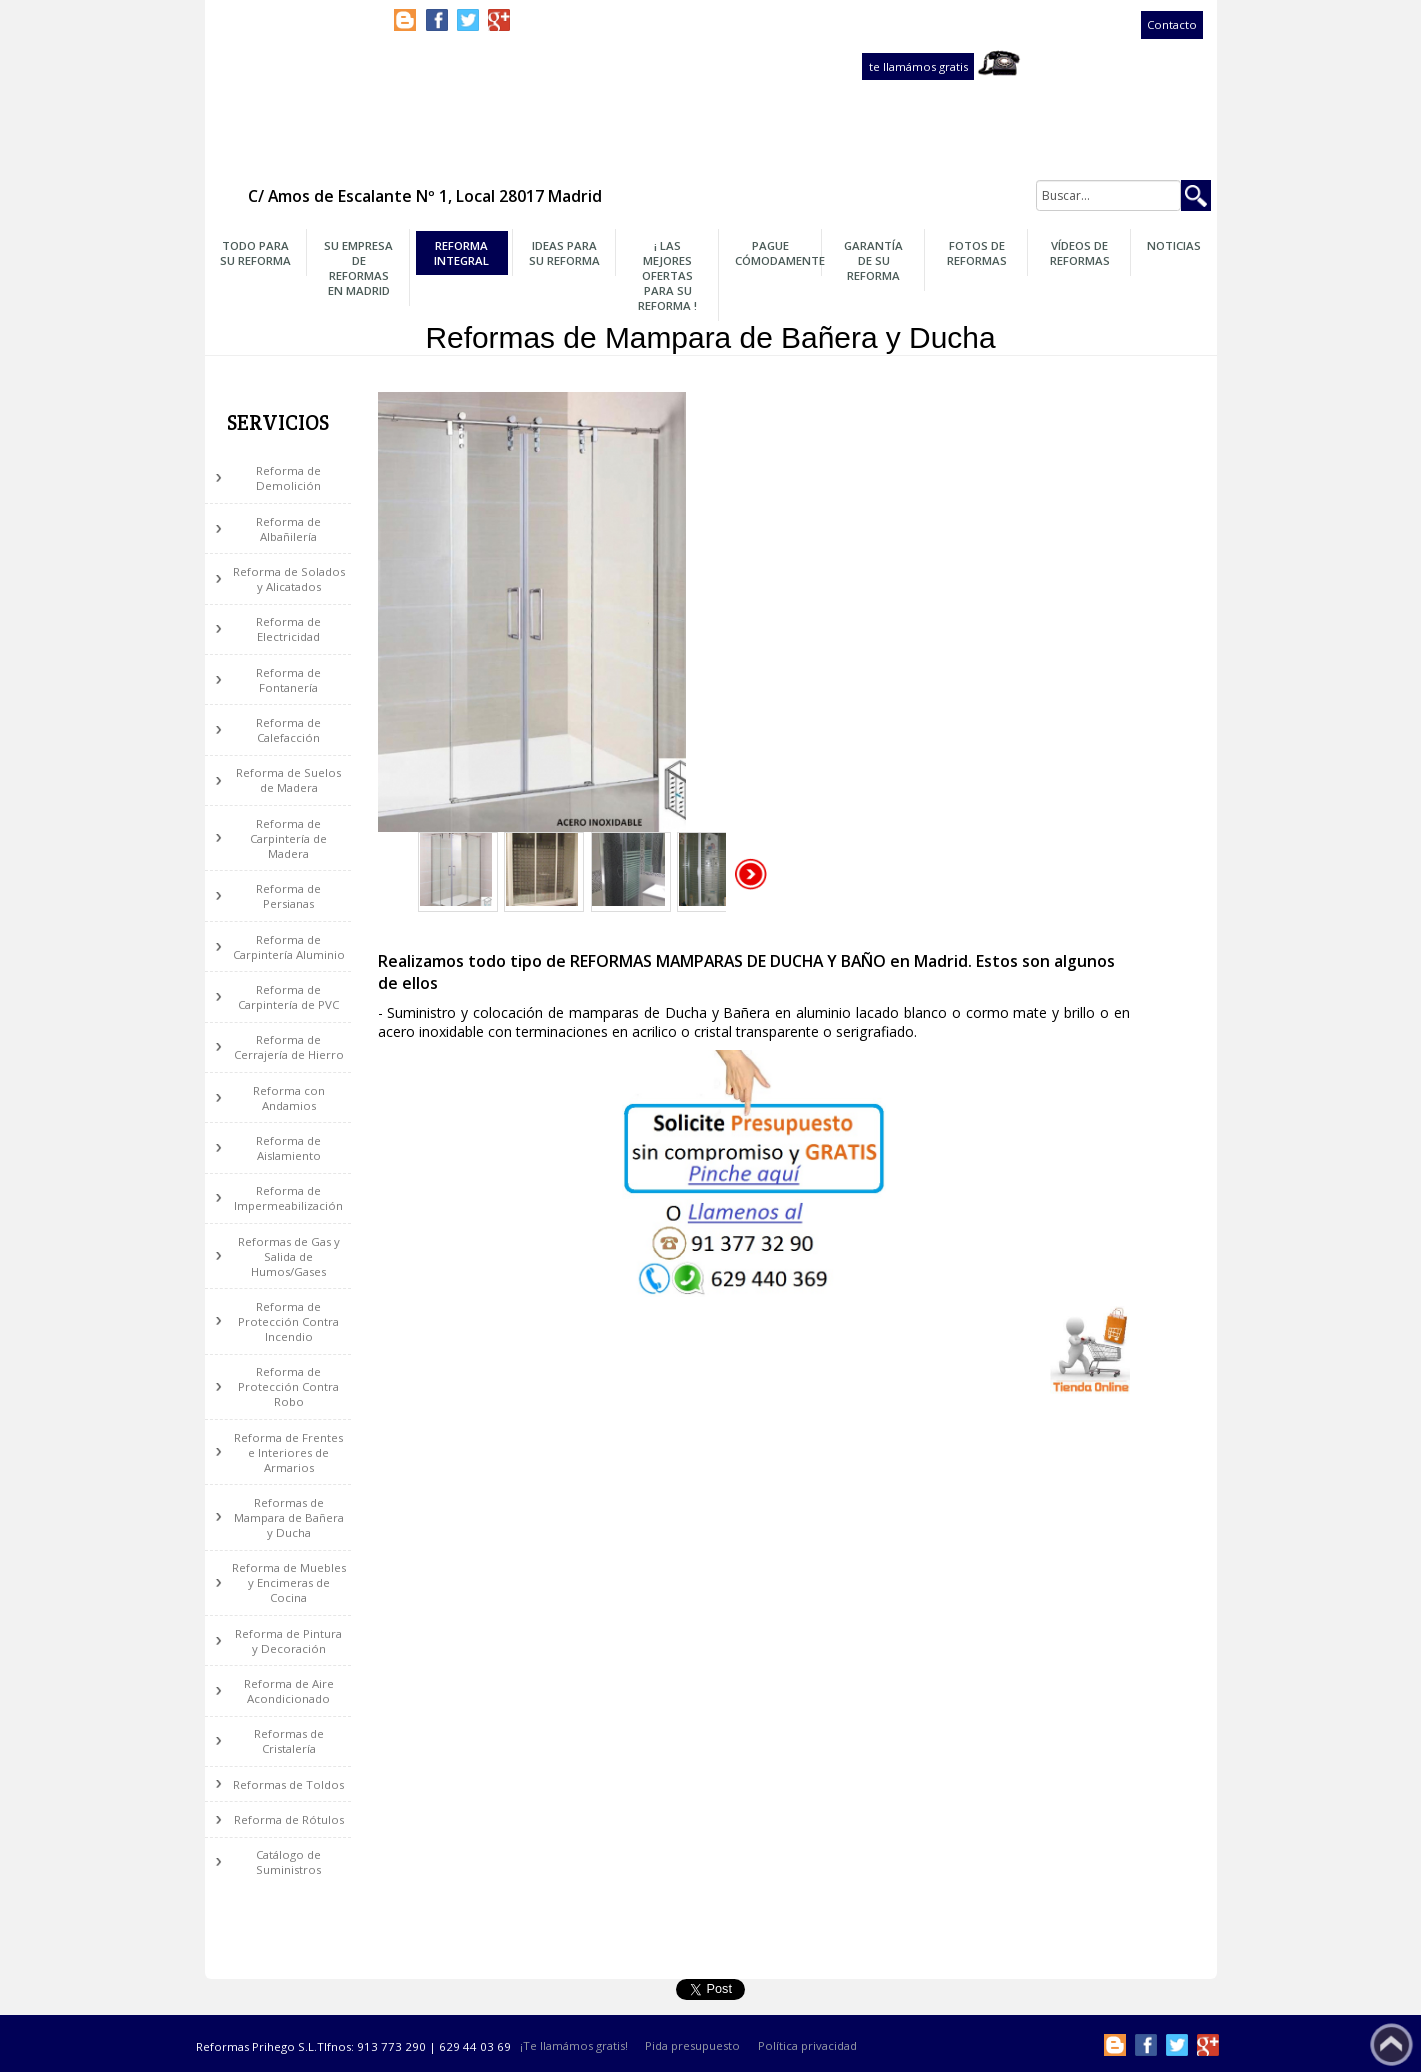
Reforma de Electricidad (288, 629)
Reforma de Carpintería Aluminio (289, 947)
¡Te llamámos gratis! (574, 2046)
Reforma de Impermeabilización (288, 1198)
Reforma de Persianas (288, 896)
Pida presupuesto (692, 2046)
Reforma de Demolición (288, 478)
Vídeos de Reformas (1080, 253)
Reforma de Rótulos (289, 1819)
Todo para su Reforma (255, 253)
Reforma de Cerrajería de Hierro (289, 1047)
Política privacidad (807, 2046)
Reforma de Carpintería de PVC (288, 997)
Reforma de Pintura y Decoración (288, 1641)
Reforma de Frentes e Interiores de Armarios (288, 1452)
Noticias (1174, 245)
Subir (1391, 2044)
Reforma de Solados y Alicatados (289, 579)
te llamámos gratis (918, 66)
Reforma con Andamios (289, 1098)
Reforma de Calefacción (288, 730)
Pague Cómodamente (776, 253)
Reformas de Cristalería (289, 1741)
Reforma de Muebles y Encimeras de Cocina (289, 1582)
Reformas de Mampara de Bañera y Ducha (289, 1517)
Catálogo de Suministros (288, 1862)
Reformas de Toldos (288, 1784)
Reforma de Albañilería (288, 529)
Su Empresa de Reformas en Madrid (358, 268)
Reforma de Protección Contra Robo (288, 1386)
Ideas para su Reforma (564, 253)
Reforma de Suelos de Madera (288, 780)
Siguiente (752, 874)
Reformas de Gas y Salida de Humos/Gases (289, 1256)
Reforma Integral (461, 253)
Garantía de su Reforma (873, 260)
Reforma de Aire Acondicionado (289, 1691)
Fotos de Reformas (977, 253)
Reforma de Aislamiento (288, 1148)
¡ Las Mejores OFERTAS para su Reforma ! (667, 275)
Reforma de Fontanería (288, 680)
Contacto (1172, 25)
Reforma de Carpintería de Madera (288, 838)
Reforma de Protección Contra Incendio (288, 1321)
